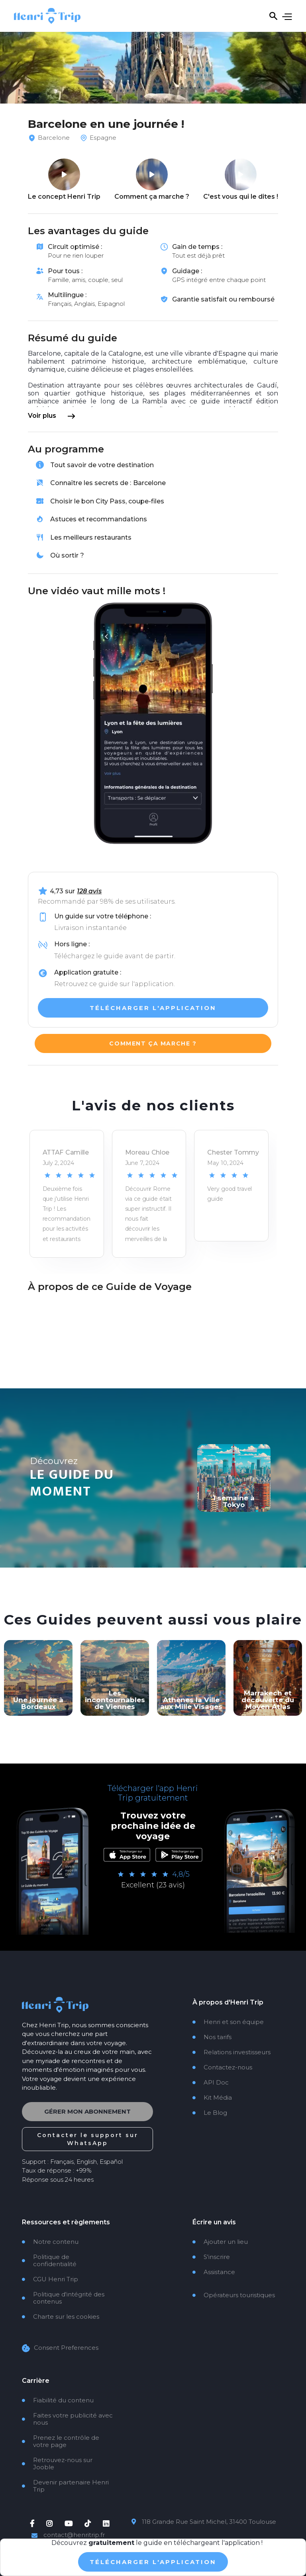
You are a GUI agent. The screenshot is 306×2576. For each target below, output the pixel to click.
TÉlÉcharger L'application (153, 2562)
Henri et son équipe (228, 2022)
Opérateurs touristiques (233, 2293)
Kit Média (212, 2097)
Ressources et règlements (66, 2220)
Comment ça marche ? (153, 1043)
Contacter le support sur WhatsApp (87, 2137)
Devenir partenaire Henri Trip (65, 2484)
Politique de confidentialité (49, 2258)
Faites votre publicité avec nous (67, 2417)
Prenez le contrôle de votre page (60, 2439)
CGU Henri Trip (50, 2277)
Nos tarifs (211, 2037)
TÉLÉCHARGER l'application (153, 1006)
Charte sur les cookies (60, 2314)
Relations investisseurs (231, 2052)
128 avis (89, 891)
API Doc (210, 2082)
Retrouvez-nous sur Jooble (57, 2462)
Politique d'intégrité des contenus (63, 2296)
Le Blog (209, 2112)
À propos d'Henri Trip (227, 2002)
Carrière (35, 2378)
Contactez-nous (222, 2067)
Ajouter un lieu (220, 2239)
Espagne (103, 137)
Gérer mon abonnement (87, 2110)
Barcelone (54, 137)
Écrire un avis (214, 2220)
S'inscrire (211, 2255)
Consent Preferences (66, 2345)
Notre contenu (50, 2239)
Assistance (213, 2270)
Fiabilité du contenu (58, 2398)
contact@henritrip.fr (74, 2533)
